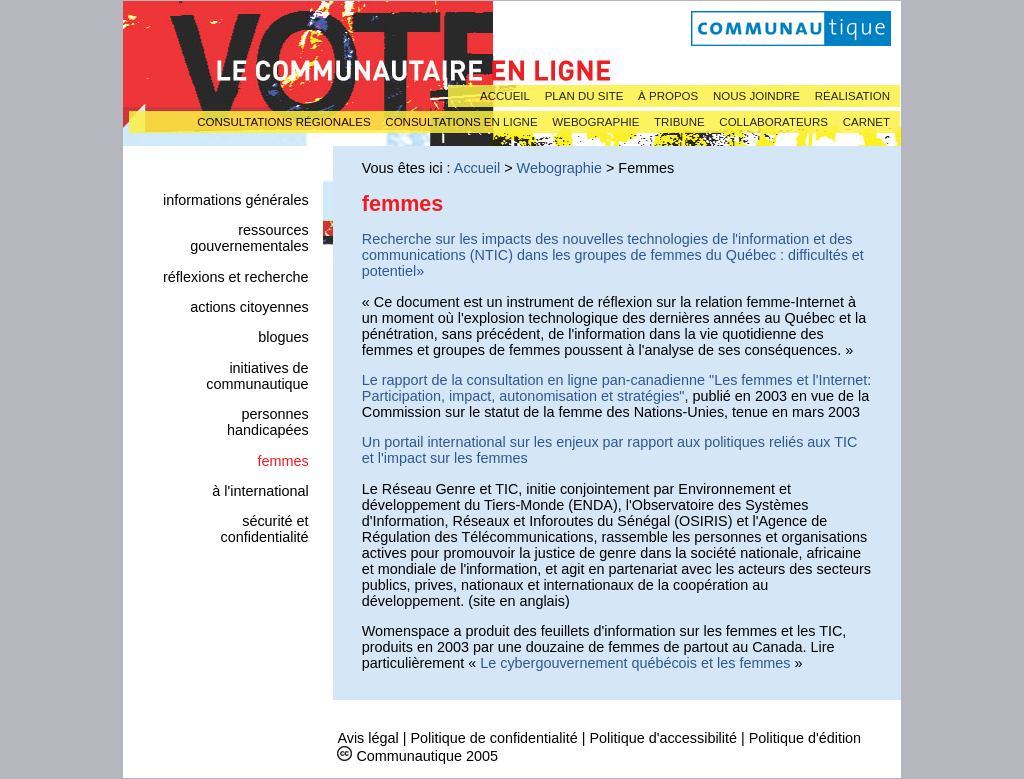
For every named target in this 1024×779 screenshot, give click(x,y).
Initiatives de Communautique (257, 376)
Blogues (283, 337)
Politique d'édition (805, 738)
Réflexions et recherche (236, 277)
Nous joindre (756, 96)
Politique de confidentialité (493, 738)
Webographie (595, 122)
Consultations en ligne (461, 122)
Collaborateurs (773, 122)
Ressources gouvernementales (249, 238)
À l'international (260, 491)
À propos (668, 96)
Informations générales (236, 200)
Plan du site (584, 96)
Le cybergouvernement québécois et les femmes (635, 663)
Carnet (866, 122)
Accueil (505, 96)
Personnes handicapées (268, 422)
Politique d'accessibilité (663, 738)
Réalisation (852, 96)
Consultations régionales (283, 122)
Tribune (679, 122)
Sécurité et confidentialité (265, 529)
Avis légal (367, 738)
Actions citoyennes (249, 307)
